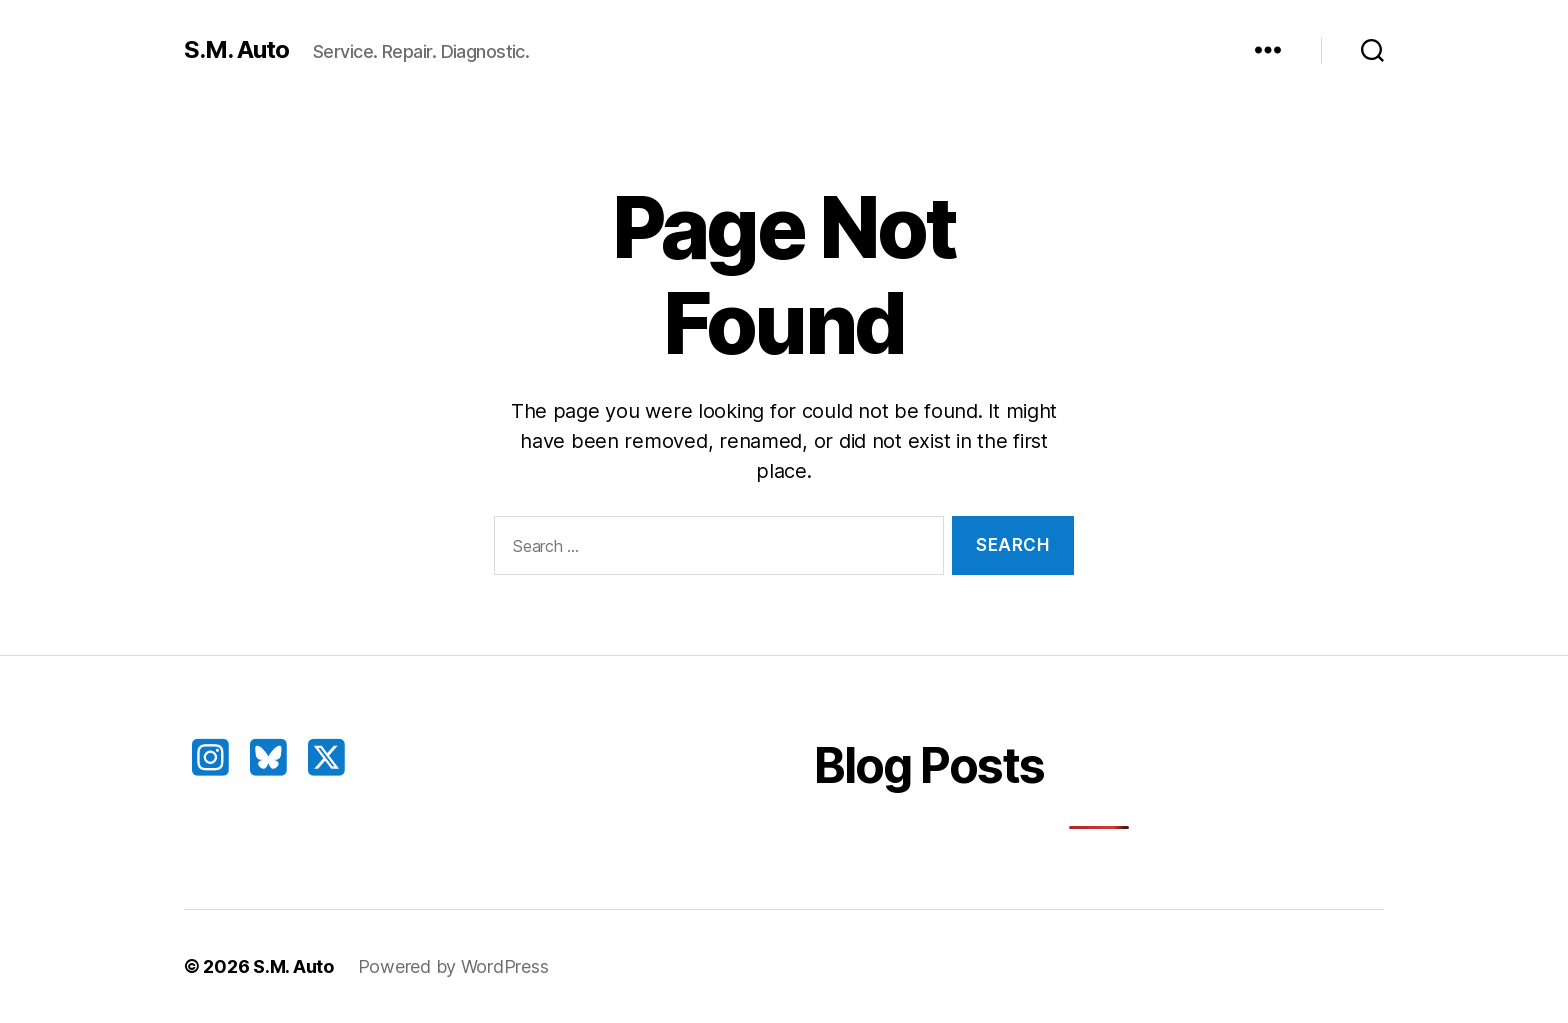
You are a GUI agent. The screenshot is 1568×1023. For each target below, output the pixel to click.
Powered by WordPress (453, 966)
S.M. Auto (236, 50)
